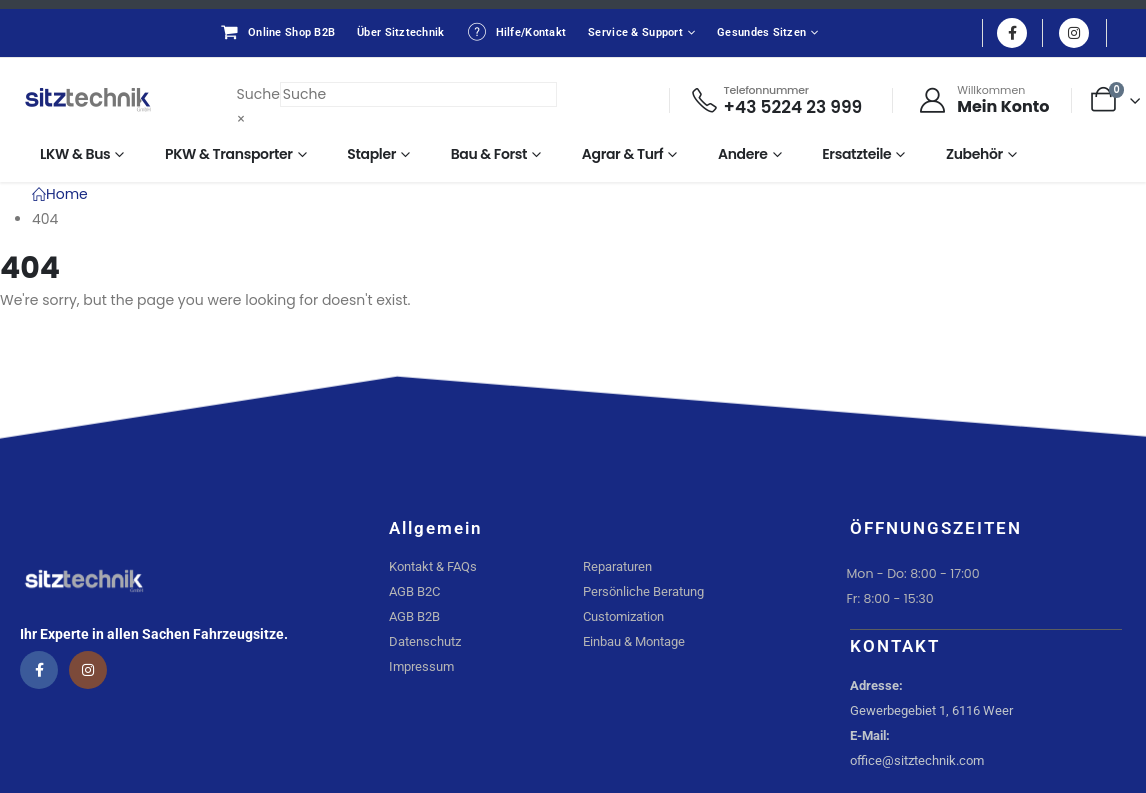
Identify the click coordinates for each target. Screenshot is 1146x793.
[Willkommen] (983, 100)
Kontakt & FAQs (433, 566)
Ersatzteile (856, 154)
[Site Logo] (88, 100)
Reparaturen (617, 566)
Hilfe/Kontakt (517, 32)
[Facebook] (1012, 33)
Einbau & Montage (634, 641)
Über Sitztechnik (400, 32)
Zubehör (974, 154)
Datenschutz (425, 641)
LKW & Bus (75, 154)
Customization (623, 616)
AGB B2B (414, 616)
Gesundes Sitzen (761, 32)
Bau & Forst (489, 154)
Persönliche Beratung (643, 591)
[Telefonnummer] (776, 100)
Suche (258, 94)
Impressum (421, 666)
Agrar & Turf (623, 154)
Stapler (371, 154)
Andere (743, 154)
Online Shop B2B (277, 32)
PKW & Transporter (229, 154)
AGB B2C (414, 591)
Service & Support (635, 32)
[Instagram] (1074, 33)
